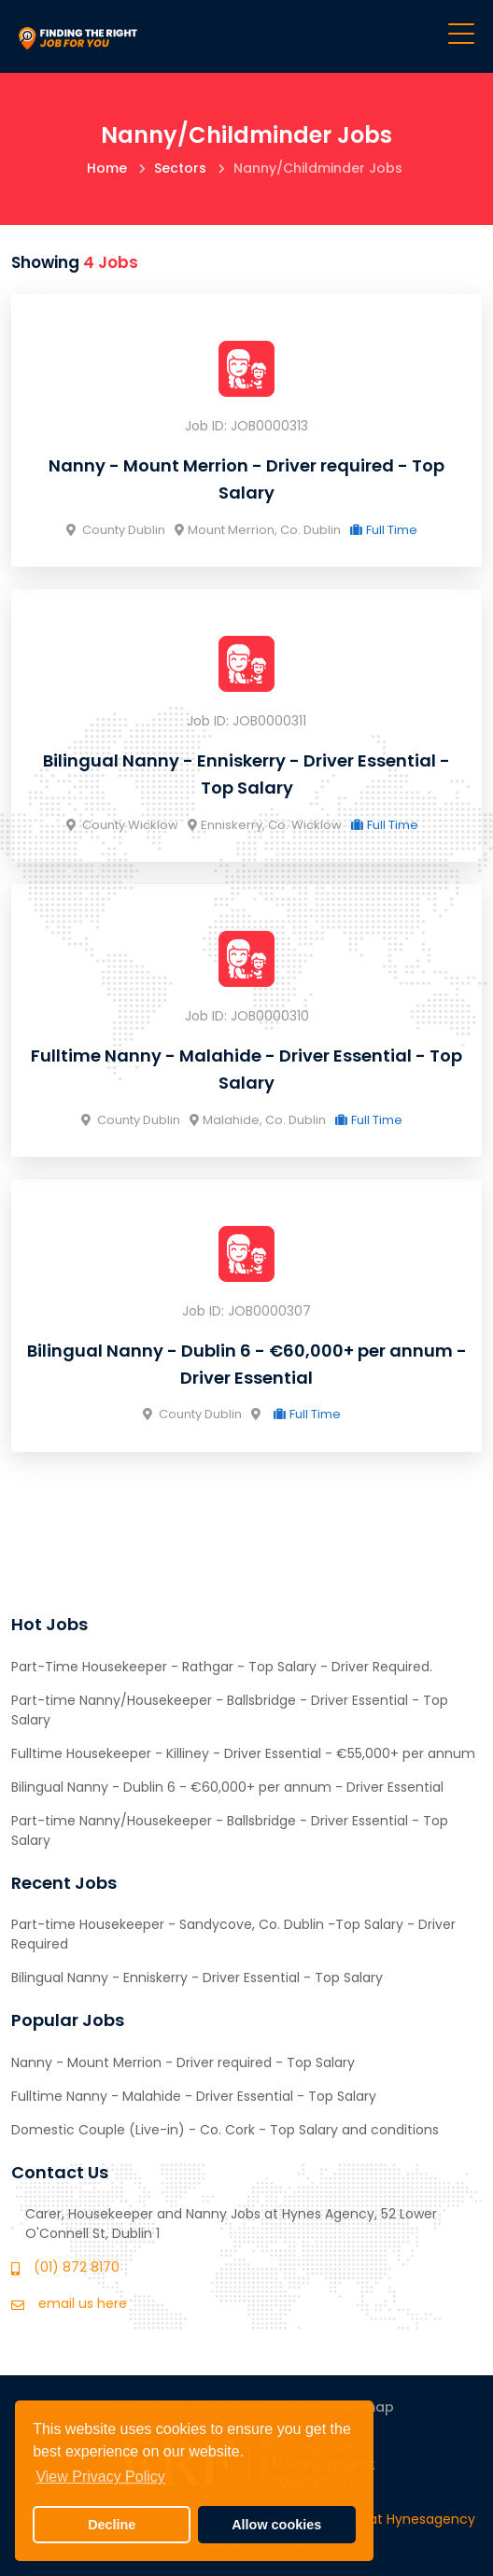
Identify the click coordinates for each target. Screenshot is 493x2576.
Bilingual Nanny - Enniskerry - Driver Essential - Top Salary (197, 1977)
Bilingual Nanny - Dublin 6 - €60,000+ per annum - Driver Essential (227, 1787)
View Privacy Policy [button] (99, 2477)
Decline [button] (111, 2524)
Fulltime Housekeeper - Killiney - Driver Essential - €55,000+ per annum (243, 1753)
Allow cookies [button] (276, 2524)
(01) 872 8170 (77, 2267)
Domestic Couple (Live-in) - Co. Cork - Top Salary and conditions (225, 2129)
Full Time (383, 530)
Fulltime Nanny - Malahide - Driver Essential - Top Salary (193, 2096)
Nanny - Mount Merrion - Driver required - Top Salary (183, 2062)
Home (107, 168)
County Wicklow (122, 825)
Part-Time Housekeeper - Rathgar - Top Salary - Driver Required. (221, 1666)
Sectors (180, 168)
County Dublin (115, 530)
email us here (82, 2303)
